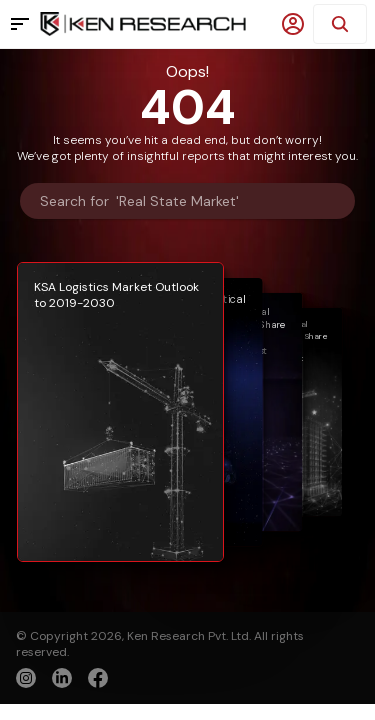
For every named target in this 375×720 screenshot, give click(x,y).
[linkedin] (62, 678)
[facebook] (98, 680)
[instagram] (26, 678)
